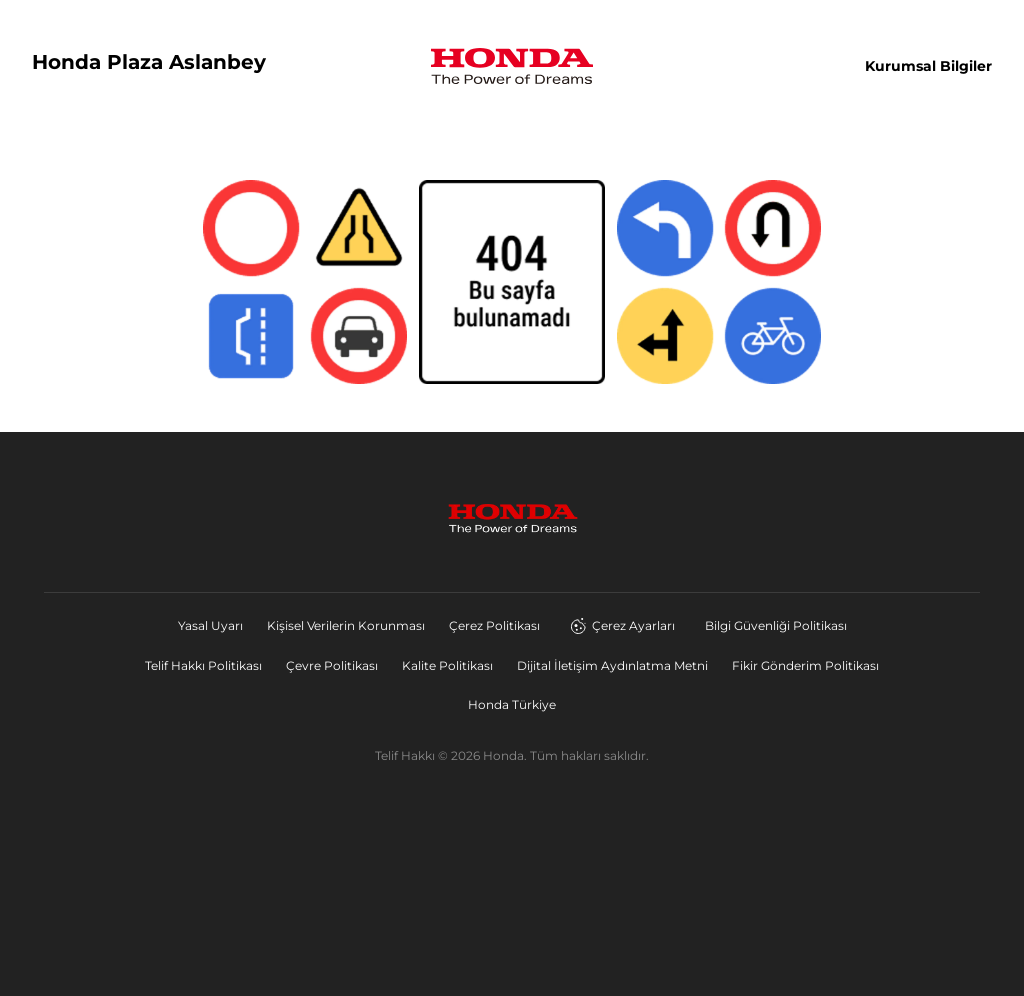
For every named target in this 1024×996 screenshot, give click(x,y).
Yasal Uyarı (210, 625)
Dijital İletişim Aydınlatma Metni (612, 665)
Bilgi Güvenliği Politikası (776, 625)
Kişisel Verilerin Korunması (346, 625)
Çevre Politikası (332, 665)
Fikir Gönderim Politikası (805, 665)
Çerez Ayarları (622, 626)
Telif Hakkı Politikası (203, 665)
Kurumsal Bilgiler (928, 66)
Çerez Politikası (494, 625)
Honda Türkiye (512, 704)
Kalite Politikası (447, 665)
